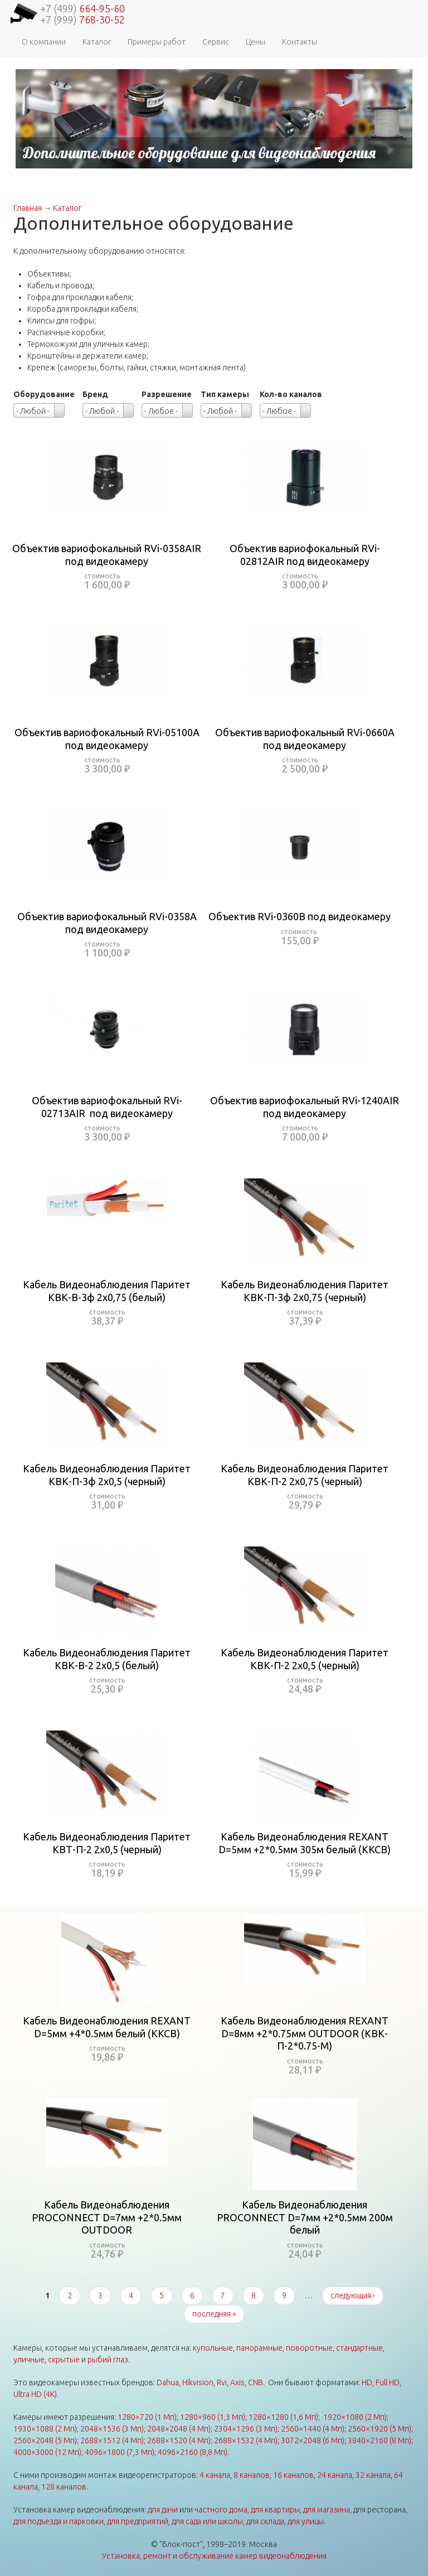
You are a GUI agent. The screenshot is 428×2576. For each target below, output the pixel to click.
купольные (213, 2347)
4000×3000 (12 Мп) (47, 2452)
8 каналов (252, 2475)
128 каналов (63, 2486)
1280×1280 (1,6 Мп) (283, 2417)
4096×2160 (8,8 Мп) (192, 2452)
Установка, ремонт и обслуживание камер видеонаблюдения (214, 2555)
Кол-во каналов (291, 394)
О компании (44, 41)
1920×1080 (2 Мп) (355, 2417)
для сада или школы (207, 2521)
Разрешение (167, 394)
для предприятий (137, 2521)
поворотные (309, 2347)
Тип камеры (225, 394)
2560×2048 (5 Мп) (45, 2440)
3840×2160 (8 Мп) (379, 2440)
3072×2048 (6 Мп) (312, 2440)
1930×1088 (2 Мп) (45, 2428)
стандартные (359, 2347)
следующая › (352, 2295)
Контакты (299, 41)
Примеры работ (157, 41)
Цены (255, 41)
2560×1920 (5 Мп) (379, 2428)
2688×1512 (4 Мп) (112, 2440)
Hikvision (197, 2382)
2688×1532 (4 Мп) (246, 2440)
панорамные (259, 2347)
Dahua (168, 2382)
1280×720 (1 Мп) (147, 2417)
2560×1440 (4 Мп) (312, 2428)
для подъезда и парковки (58, 2521)
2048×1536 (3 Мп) (112, 2428)
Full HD (388, 2382)
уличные (29, 2359)
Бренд (95, 394)
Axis (237, 2382)
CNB (255, 2382)
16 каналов (293, 2475)
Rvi (222, 2382)
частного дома (220, 2509)
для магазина (326, 2509)
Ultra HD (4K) (35, 2394)
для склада (265, 2521)
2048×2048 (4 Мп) (179, 2428)
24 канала (334, 2475)
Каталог (96, 41)
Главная (27, 208)
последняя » (214, 2313)
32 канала (373, 2475)
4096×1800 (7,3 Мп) (119, 2452)
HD (367, 2382)
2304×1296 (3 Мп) (246, 2428)
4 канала (215, 2475)
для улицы (306, 2521)
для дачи (163, 2509)
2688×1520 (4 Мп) (179, 2440)
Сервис (215, 41)
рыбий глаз (107, 2359)
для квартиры (275, 2509)
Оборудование (44, 394)
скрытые (64, 2359)
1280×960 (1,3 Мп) (212, 2417)
